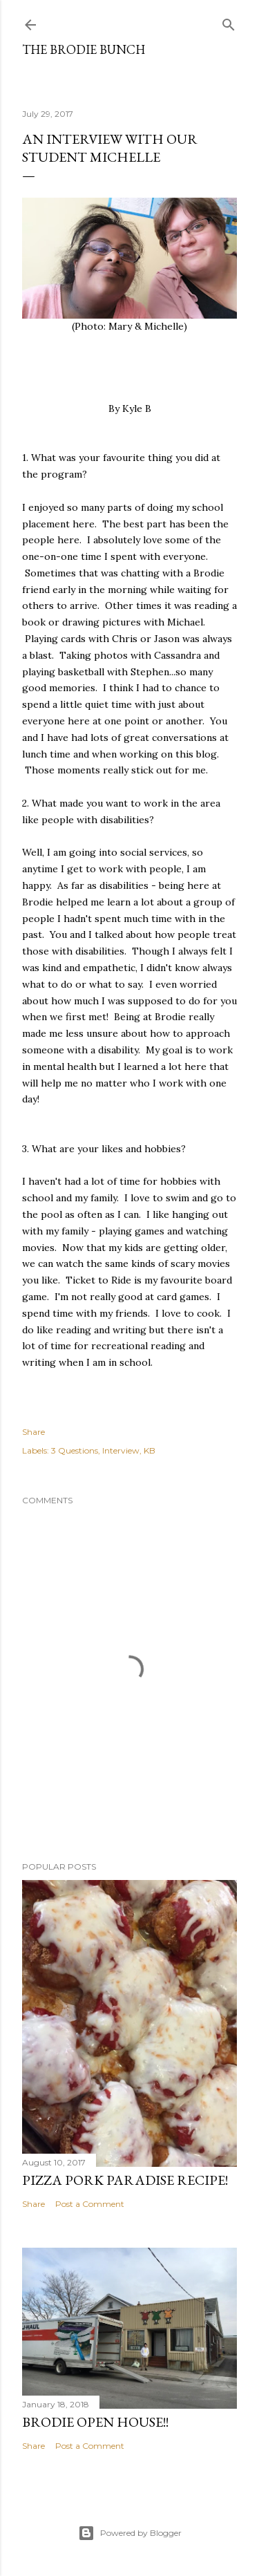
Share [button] (33, 1432)
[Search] (228, 21)
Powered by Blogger (130, 2533)
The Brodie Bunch (83, 49)
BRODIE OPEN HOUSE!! (95, 2422)
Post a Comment (89, 2204)
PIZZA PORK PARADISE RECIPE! (125, 2180)
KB (149, 1450)
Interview (121, 1450)
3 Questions (74, 1450)
